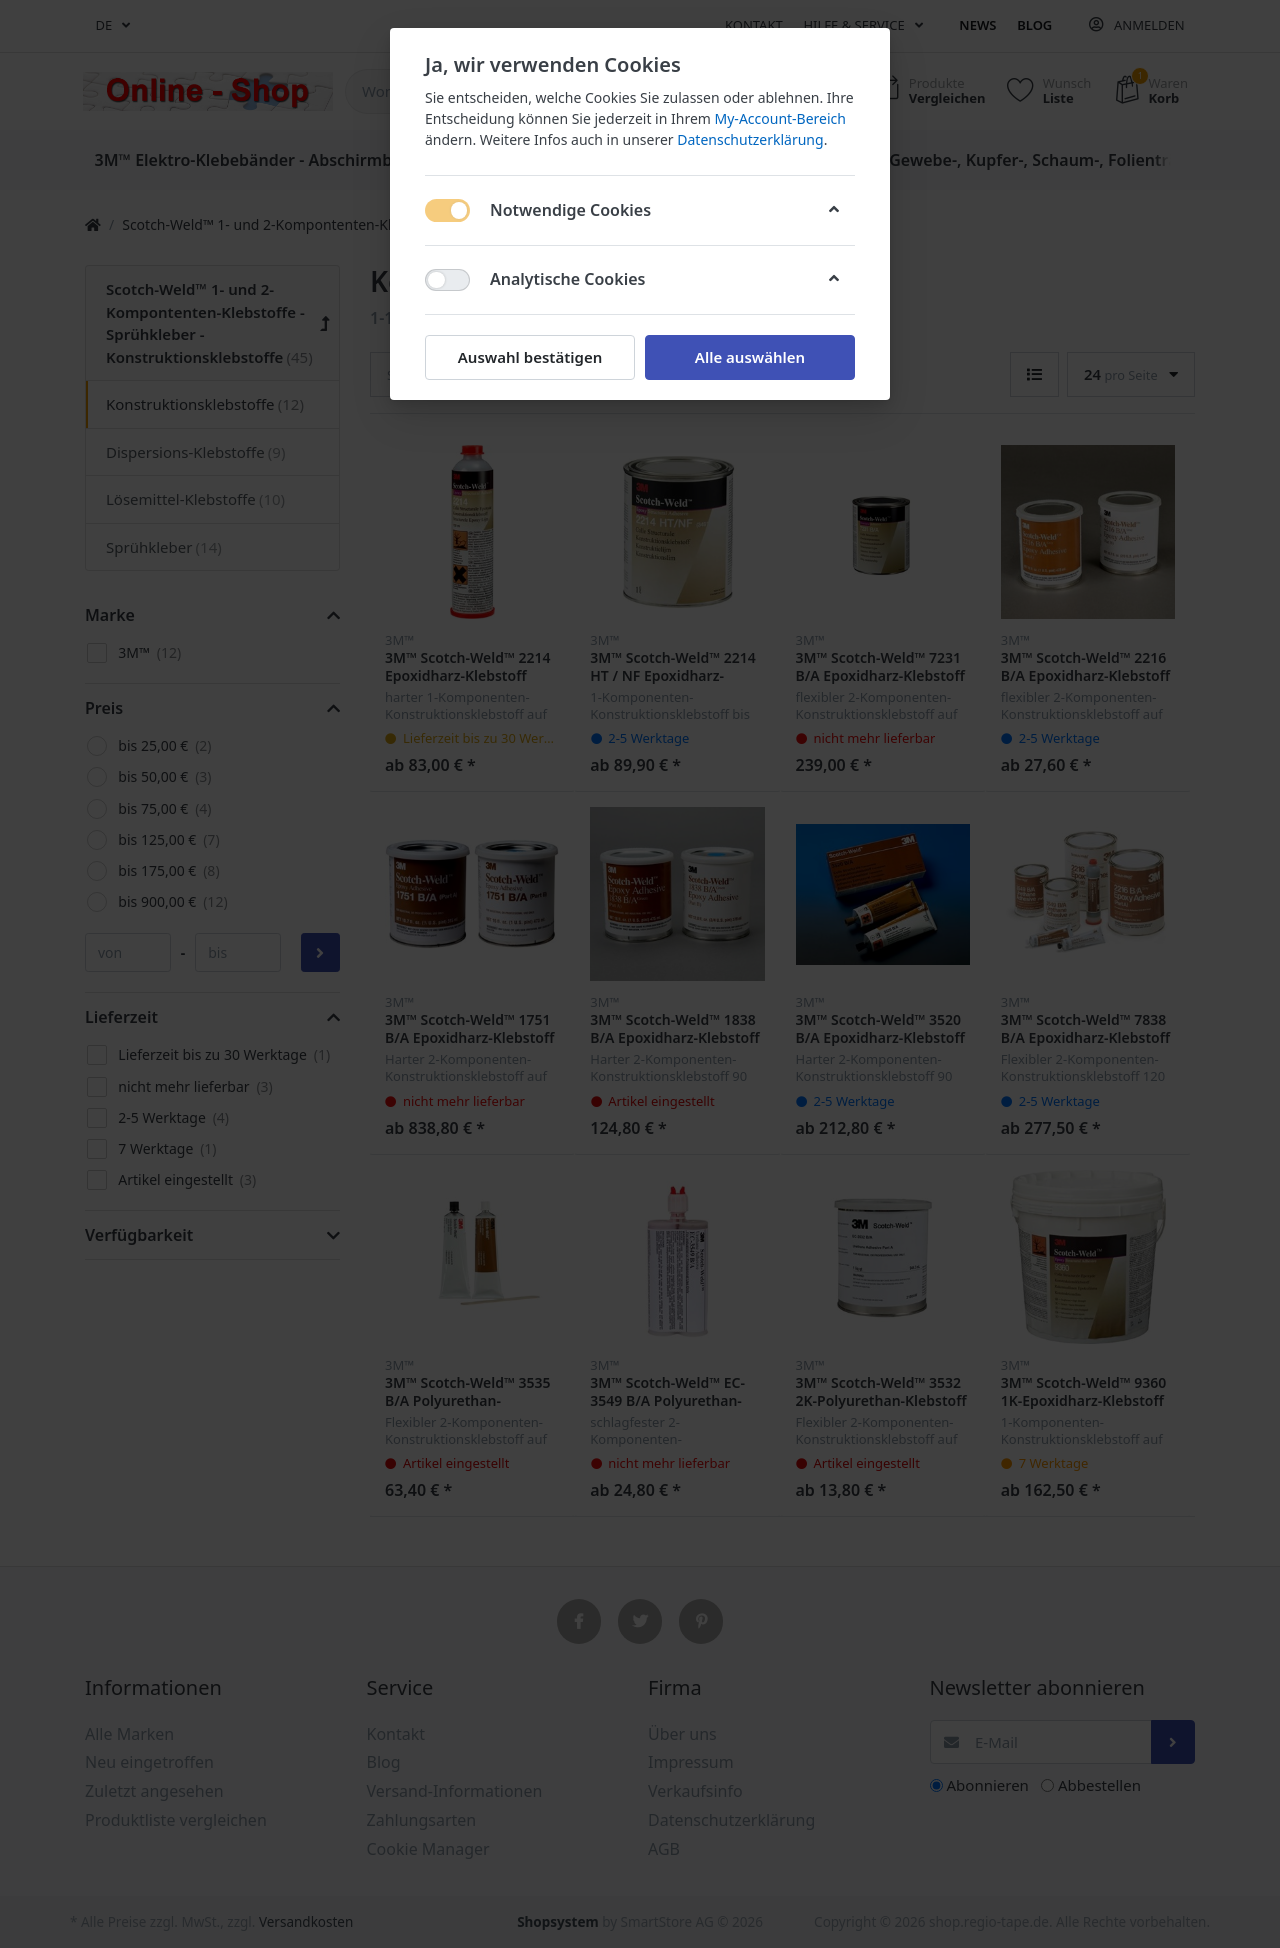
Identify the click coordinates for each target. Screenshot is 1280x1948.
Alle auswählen (750, 357)
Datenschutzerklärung (750, 139)
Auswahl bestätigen (530, 357)
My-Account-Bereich (780, 118)
